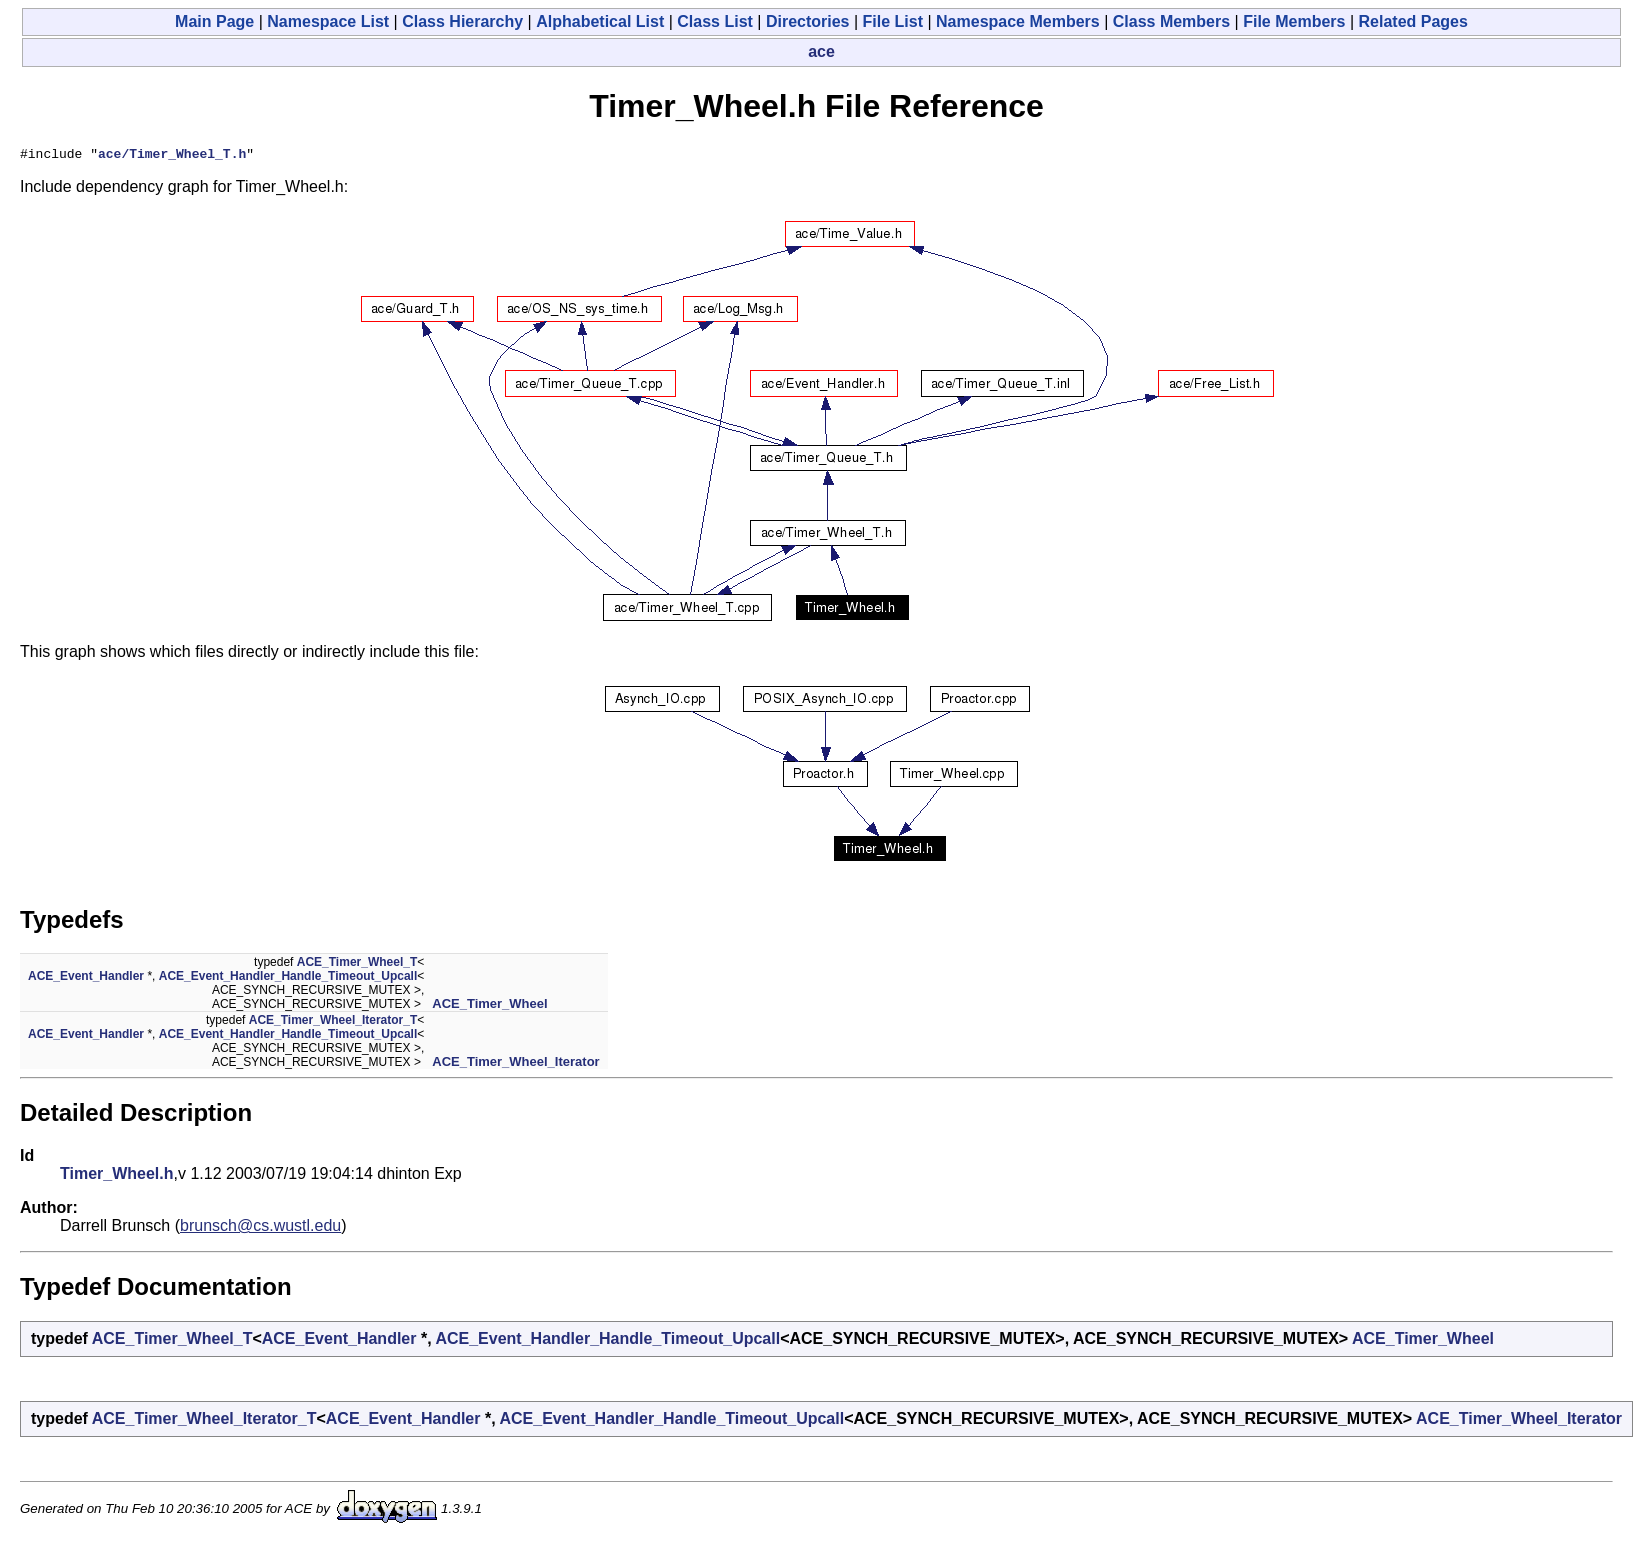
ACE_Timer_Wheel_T (357, 965)
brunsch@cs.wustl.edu (260, 1228)
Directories (808, 21)
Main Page (214, 21)
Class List (715, 21)
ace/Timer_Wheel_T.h (172, 156)
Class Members (1171, 21)
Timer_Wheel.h (117, 1176)
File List (893, 21)
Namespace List (328, 21)
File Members (1294, 21)
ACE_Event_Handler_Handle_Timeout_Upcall (288, 979)
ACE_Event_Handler (86, 979)
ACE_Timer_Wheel (489, 1006)
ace (821, 51)
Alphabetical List (600, 21)
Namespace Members (1018, 21)
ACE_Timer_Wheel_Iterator (515, 1064)
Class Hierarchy (462, 21)
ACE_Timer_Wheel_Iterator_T (333, 1023)
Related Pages (1413, 21)
